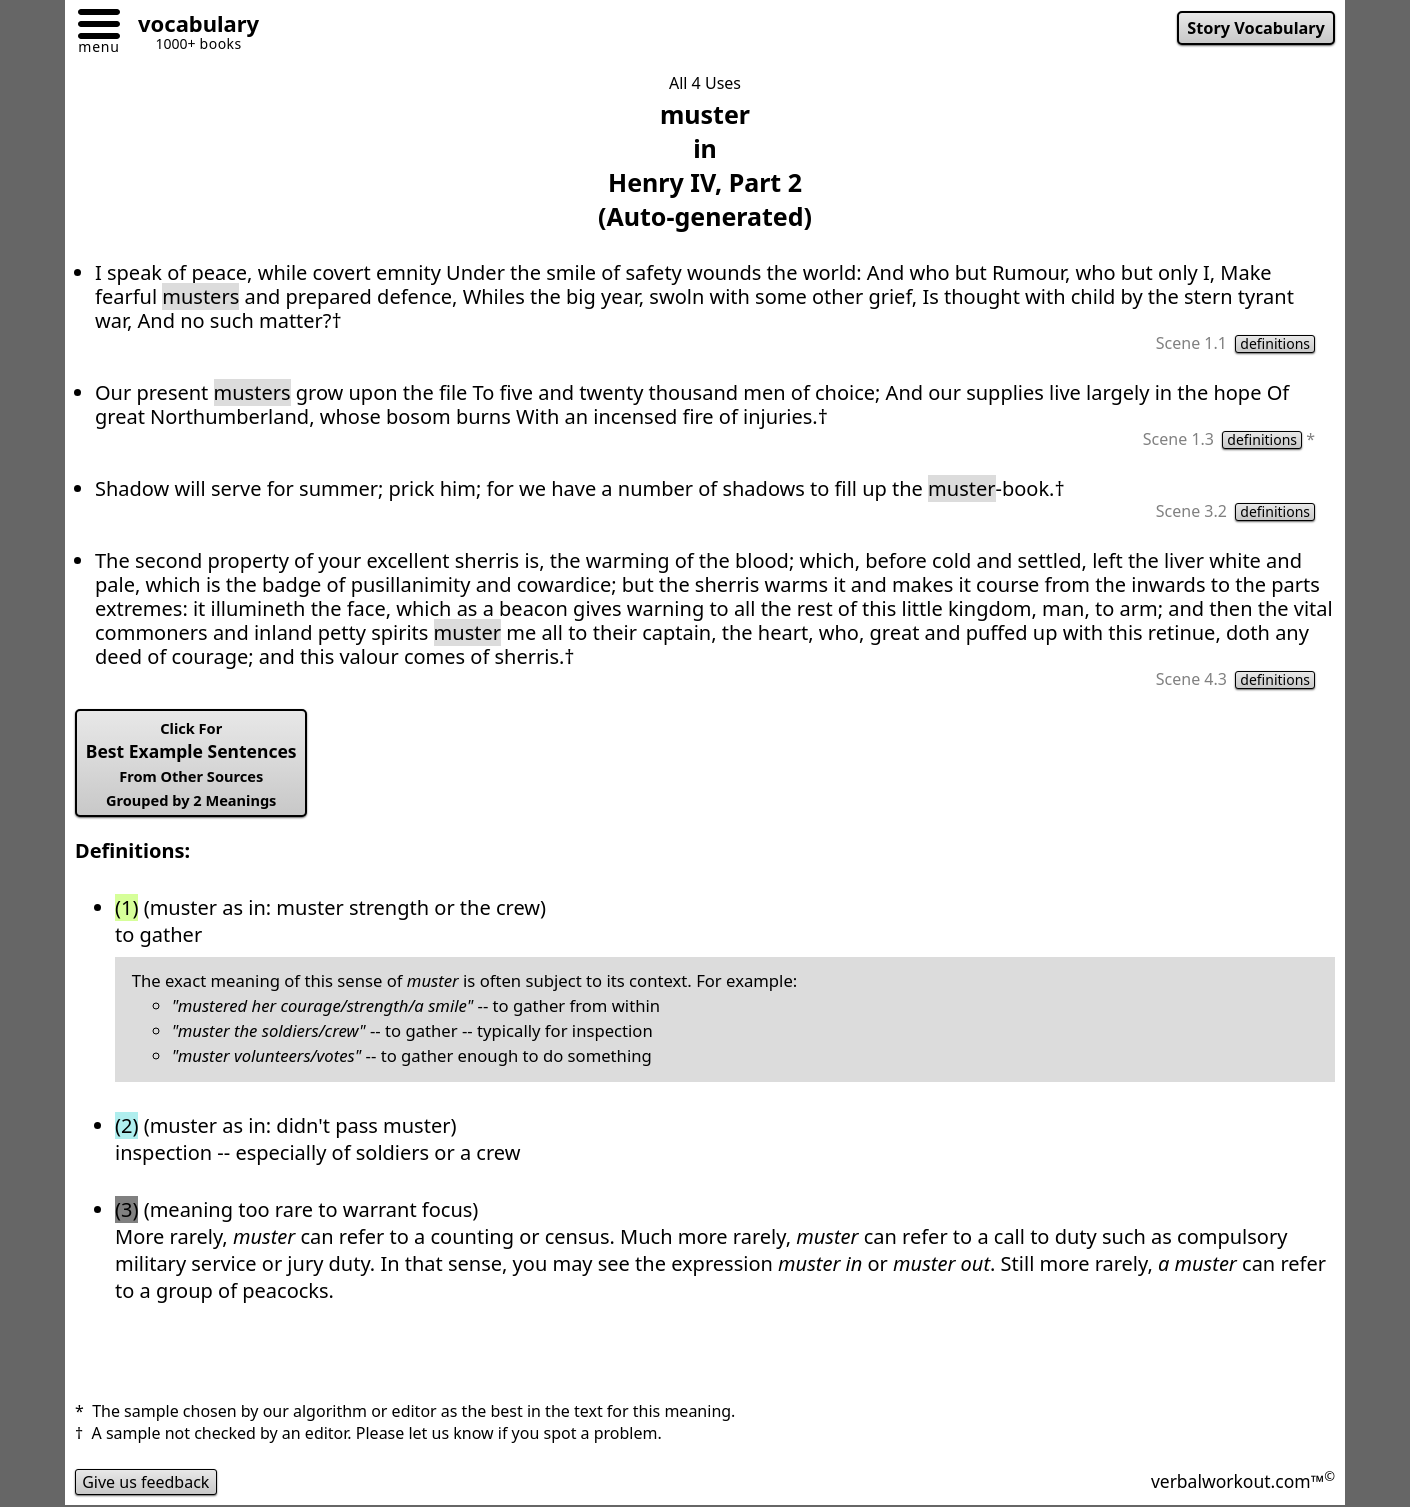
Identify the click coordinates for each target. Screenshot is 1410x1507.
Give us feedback (146, 1482)
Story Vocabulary (1256, 28)
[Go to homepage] (191, 26)
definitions (1275, 344)
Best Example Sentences (191, 764)
